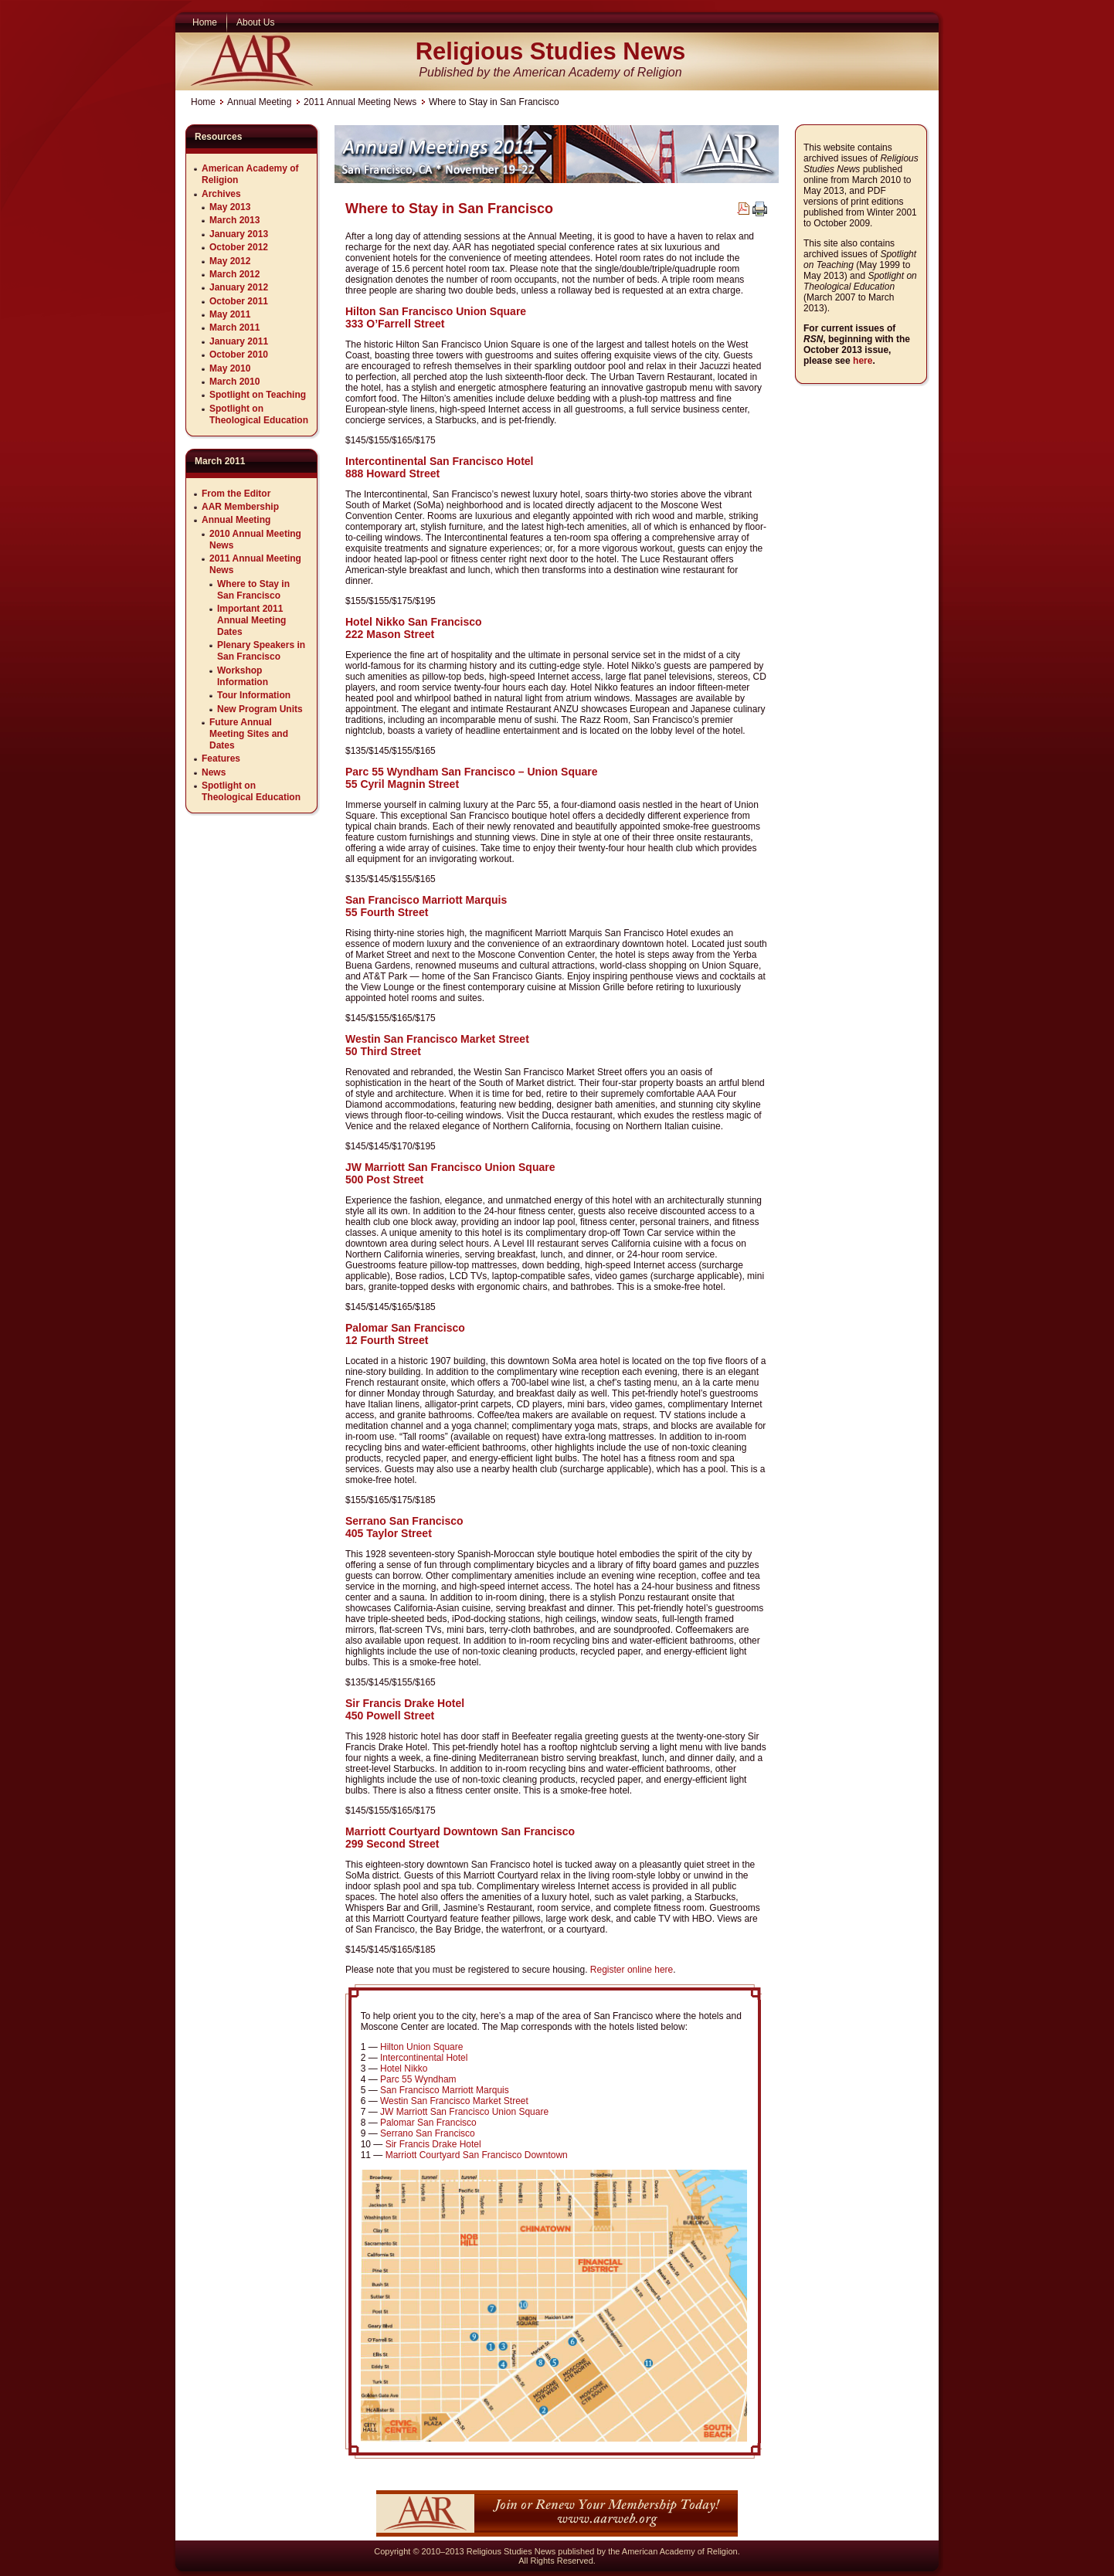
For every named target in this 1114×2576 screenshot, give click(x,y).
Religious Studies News (551, 51)
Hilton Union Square (421, 2046)
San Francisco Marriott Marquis (444, 2090)
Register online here (631, 1969)
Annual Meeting (259, 102)
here (862, 360)
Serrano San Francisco (427, 2133)
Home (203, 102)
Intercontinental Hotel (423, 2057)
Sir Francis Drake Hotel (433, 2144)
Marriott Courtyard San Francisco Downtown (476, 2155)
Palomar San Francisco (428, 2122)
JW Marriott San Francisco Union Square (464, 2111)
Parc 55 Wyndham (418, 2079)
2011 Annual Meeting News (360, 102)
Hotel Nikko (403, 2068)
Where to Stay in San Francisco (449, 208)
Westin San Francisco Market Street (454, 2101)
